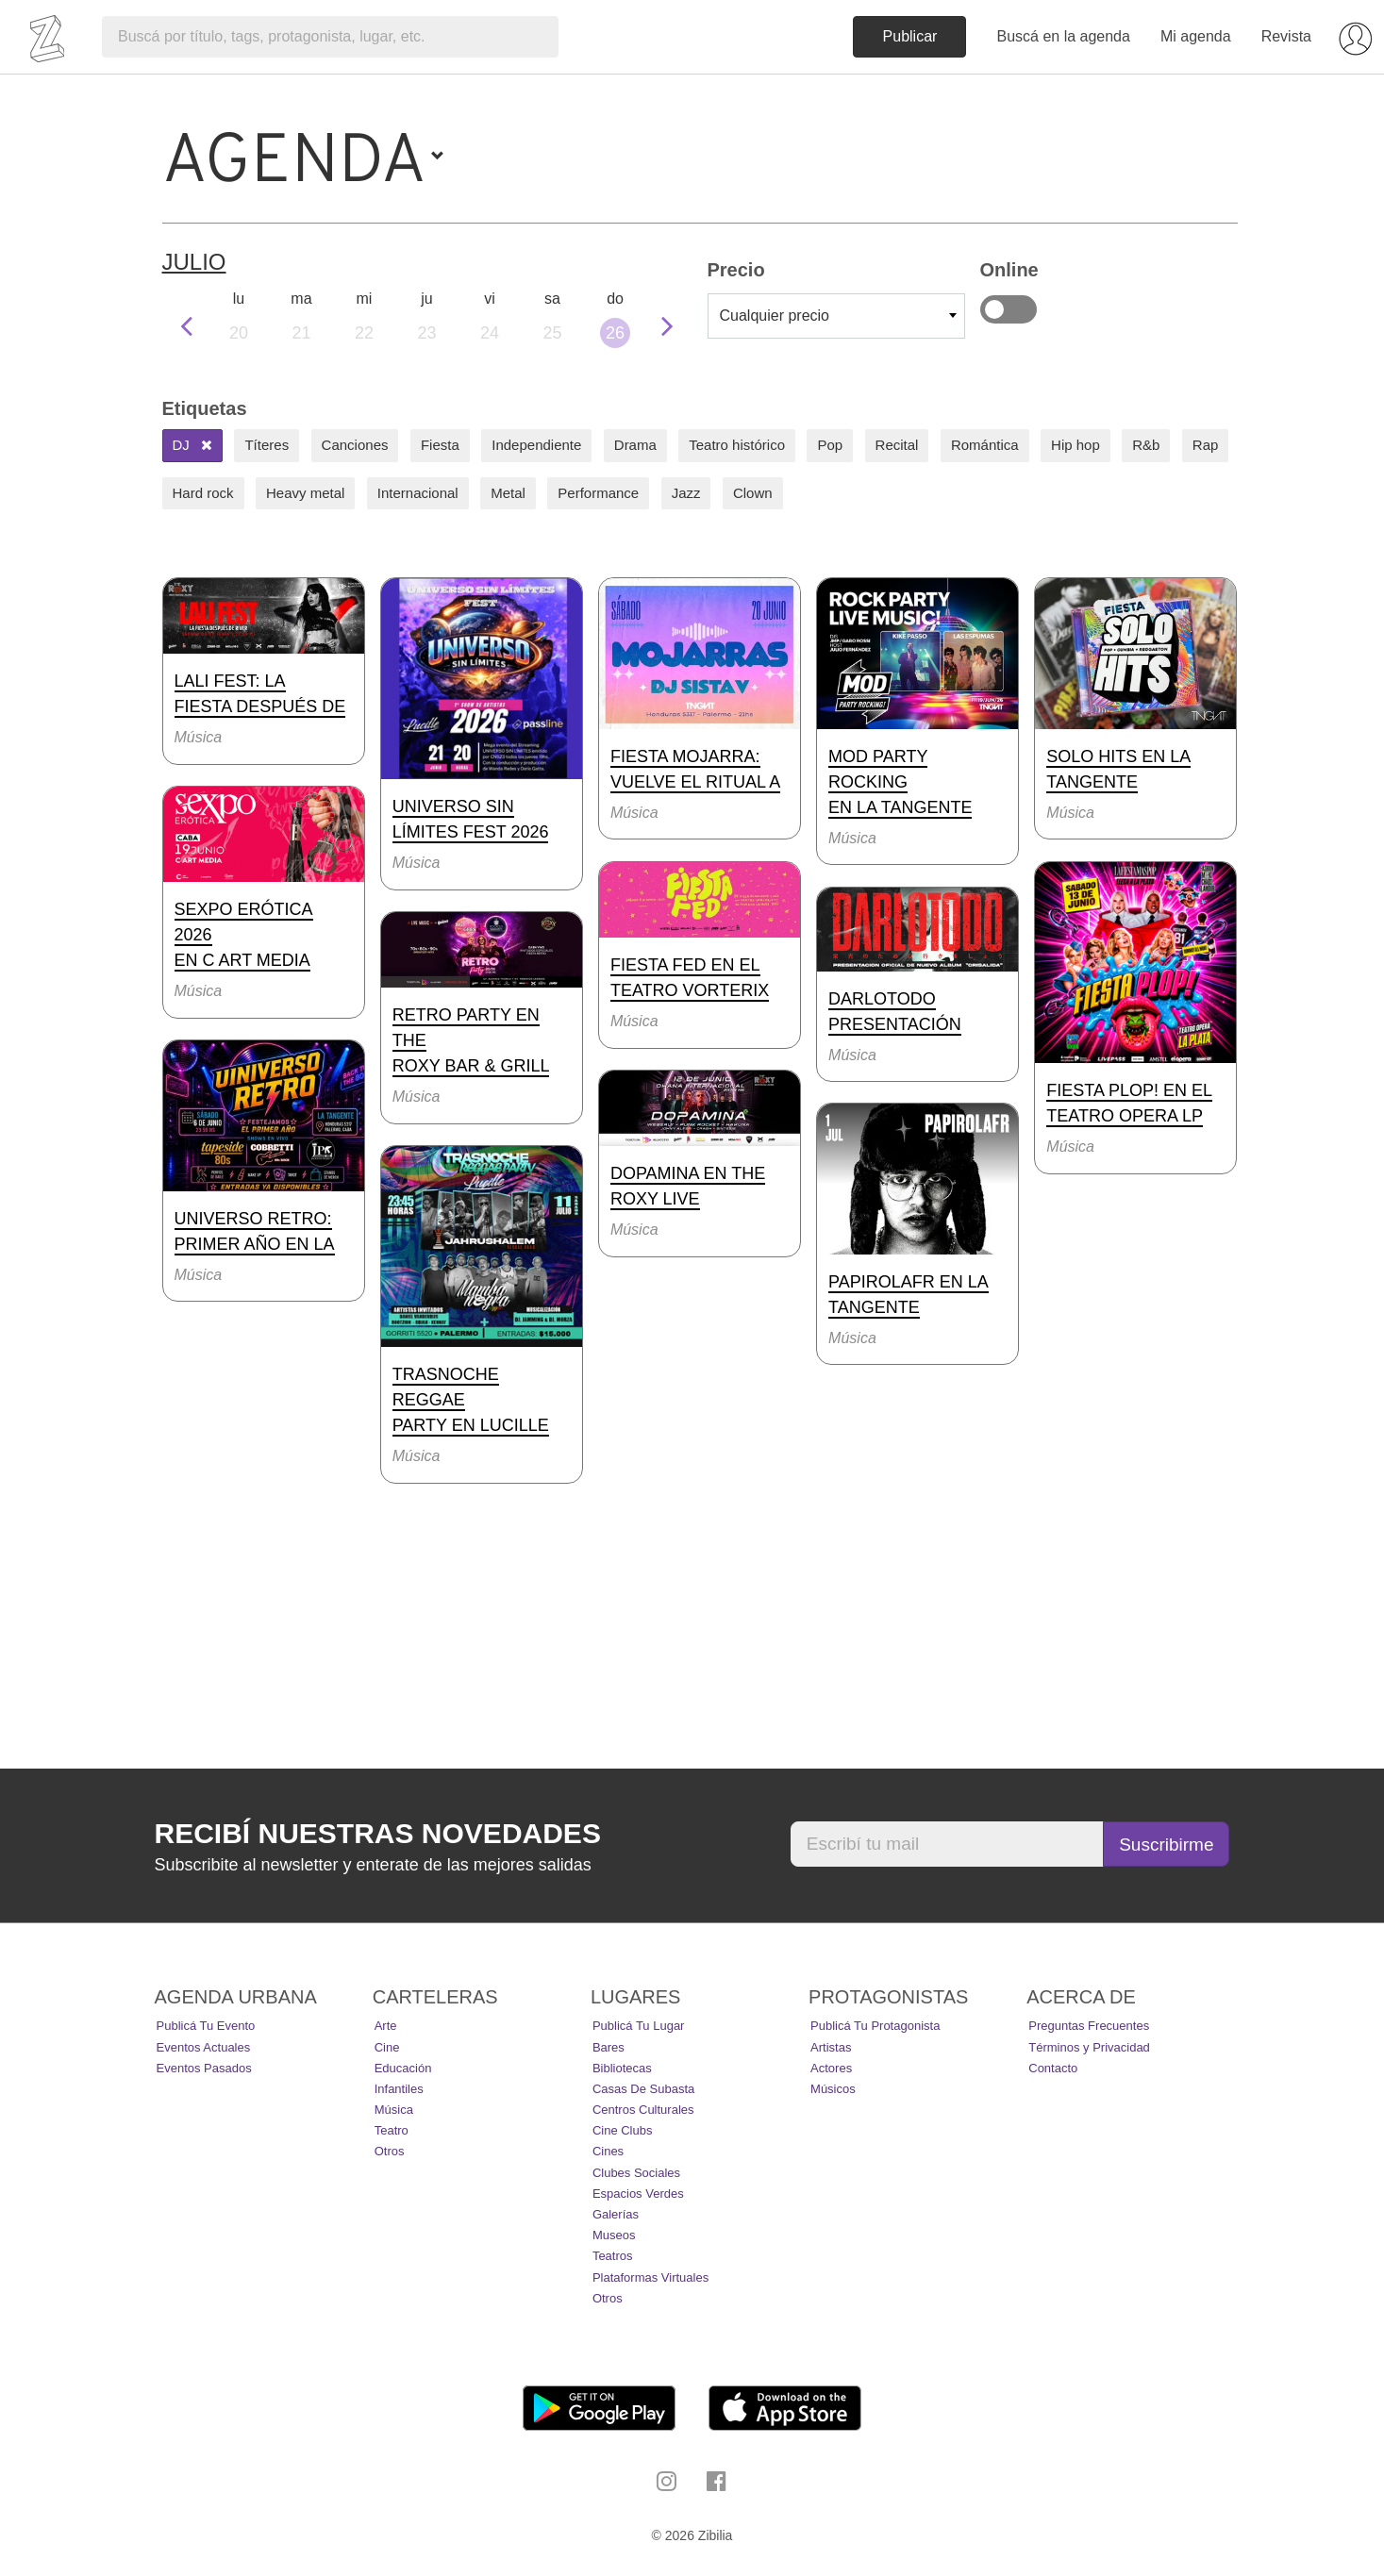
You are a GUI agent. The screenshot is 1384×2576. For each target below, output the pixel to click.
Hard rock (203, 493)
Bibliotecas (622, 2068)
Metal (508, 493)
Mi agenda (1195, 36)
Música (394, 2109)
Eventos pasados (204, 2068)
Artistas (830, 2047)
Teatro (392, 2130)
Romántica (985, 445)
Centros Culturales (643, 2109)
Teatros (612, 2256)
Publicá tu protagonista (875, 2026)
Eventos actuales (204, 2047)
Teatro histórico (737, 445)
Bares (608, 2047)
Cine (387, 2047)
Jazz (686, 493)
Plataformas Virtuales (650, 2277)
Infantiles (399, 2089)
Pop (829, 445)
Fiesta (440, 445)
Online (1008, 309)
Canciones (355, 445)
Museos (614, 2235)
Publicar (910, 36)
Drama (635, 445)
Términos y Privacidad (1089, 2047)
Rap (1205, 445)
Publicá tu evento (206, 2026)
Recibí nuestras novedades (378, 1833)
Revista (1286, 36)
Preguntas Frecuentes (1088, 2026)
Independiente (536, 445)
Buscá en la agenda (1062, 36)
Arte (386, 2026)
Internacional (418, 493)
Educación (403, 2068)
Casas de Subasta (643, 2089)
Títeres (266, 445)
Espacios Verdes (638, 2193)
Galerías (615, 2214)
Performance (598, 493)
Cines (608, 2151)
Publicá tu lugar (638, 2026)
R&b (1145, 445)
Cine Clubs (622, 2130)
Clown (753, 493)
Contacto (1052, 2068)
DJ (193, 445)
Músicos (833, 2089)
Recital (897, 445)
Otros (390, 2151)
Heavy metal (305, 493)
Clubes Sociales (636, 2173)
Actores (831, 2068)
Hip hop (1075, 445)
